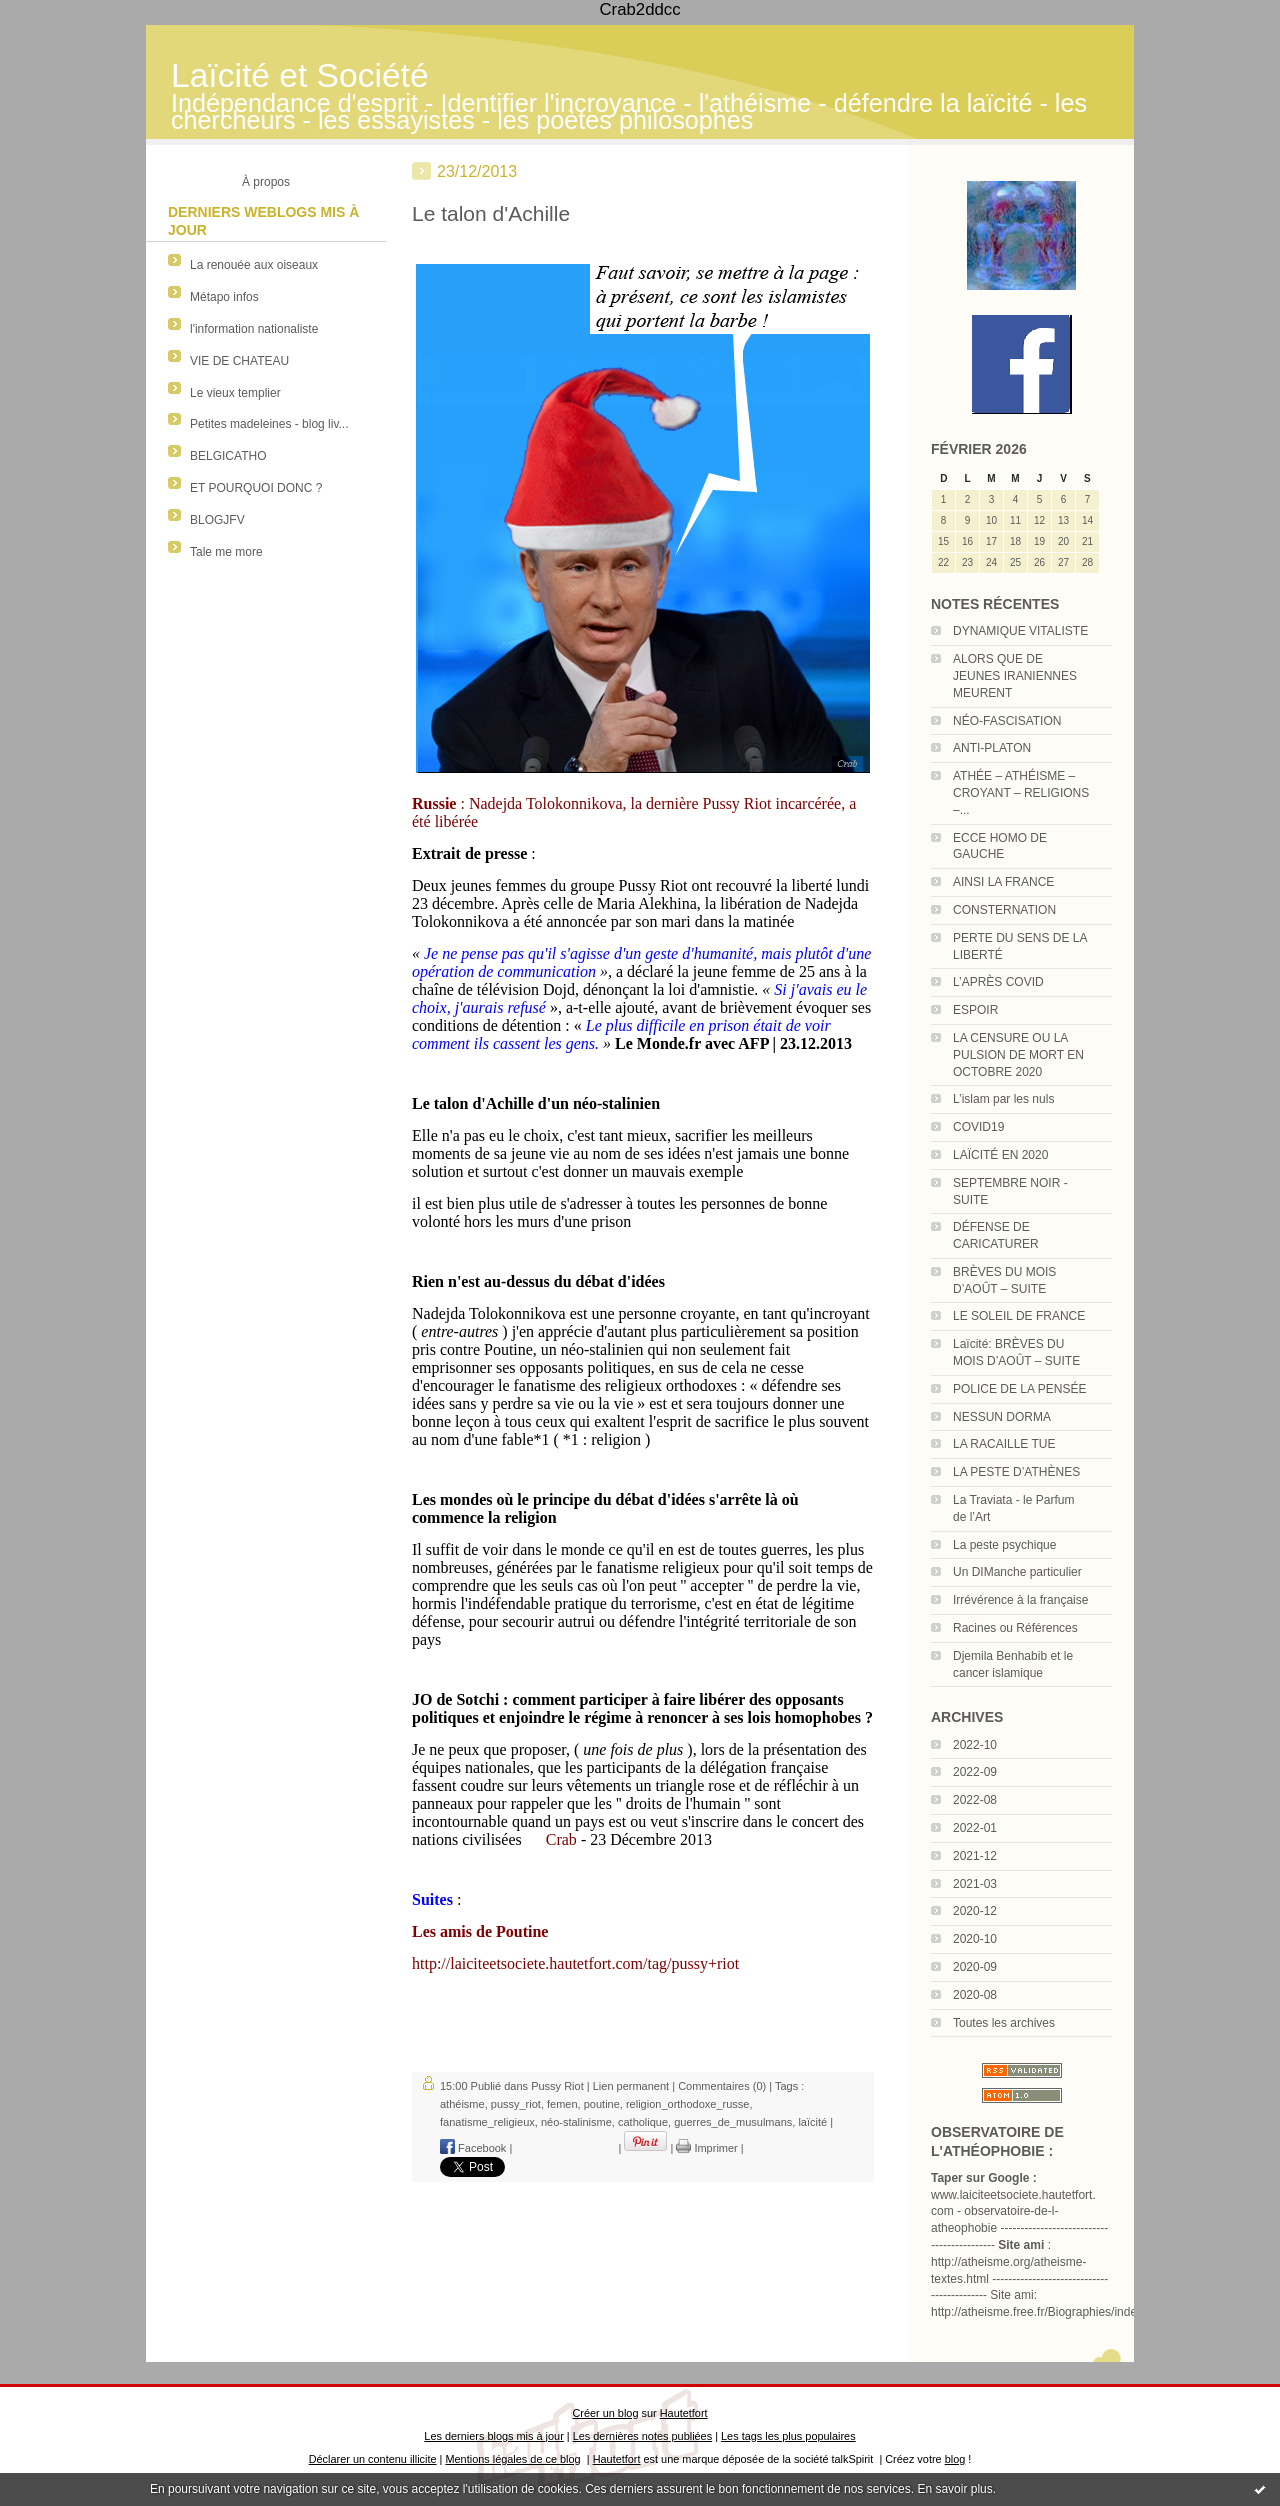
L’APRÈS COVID (998, 982)
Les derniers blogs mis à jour (493, 2436)
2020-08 (975, 1995)
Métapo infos (224, 297)
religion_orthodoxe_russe (688, 2104)
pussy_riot (516, 2104)
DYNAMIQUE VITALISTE (1020, 631)
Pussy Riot (557, 2086)
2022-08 (975, 1800)
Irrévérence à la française (1020, 1600)
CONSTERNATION (1004, 910)
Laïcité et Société (300, 75)
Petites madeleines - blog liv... (269, 424)
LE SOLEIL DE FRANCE (1019, 1316)
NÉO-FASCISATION (1007, 721)
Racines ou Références (1015, 1628)
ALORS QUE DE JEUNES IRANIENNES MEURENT (1015, 676)
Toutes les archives (1004, 2023)
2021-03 (975, 1884)
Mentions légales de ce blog (512, 2459)
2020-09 (975, 1967)
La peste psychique (1004, 1545)
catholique (643, 2122)
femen (562, 2104)
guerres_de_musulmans (733, 2122)
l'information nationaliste (254, 329)
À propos (266, 182)
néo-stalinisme (576, 2122)
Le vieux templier (235, 393)
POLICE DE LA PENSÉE (1019, 1389)
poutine (602, 2104)
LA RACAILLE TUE (1004, 1444)
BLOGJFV (217, 520)
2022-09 (975, 1772)
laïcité (812, 2122)
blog (955, 2459)
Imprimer (706, 2148)
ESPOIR (975, 1010)
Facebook (473, 2148)
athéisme (462, 2104)
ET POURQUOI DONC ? (256, 488)
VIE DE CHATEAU (239, 361)
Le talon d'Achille (491, 213)
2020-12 (975, 1911)
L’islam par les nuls (1003, 1099)
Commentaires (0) (722, 2086)
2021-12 (975, 1856)
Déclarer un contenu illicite (373, 2459)
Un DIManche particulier (1017, 1572)
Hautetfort (684, 2413)
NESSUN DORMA (1002, 1417)
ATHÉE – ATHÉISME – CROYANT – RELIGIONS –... (1021, 793)
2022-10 (975, 1745)
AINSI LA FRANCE (1003, 882)
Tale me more (226, 552)
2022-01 (975, 1828)
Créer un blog (605, 2413)
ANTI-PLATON (992, 748)
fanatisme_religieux (487, 2122)
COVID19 (978, 1127)
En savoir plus (954, 2489)
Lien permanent (631, 2086)
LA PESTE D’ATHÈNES (1016, 1472)
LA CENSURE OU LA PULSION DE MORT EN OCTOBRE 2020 (1018, 1055)
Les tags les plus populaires (788, 2436)
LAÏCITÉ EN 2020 (1000, 1155)
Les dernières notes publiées (642, 2436)
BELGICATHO (228, 456)
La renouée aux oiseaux (254, 265)
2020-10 (975, 1939)
